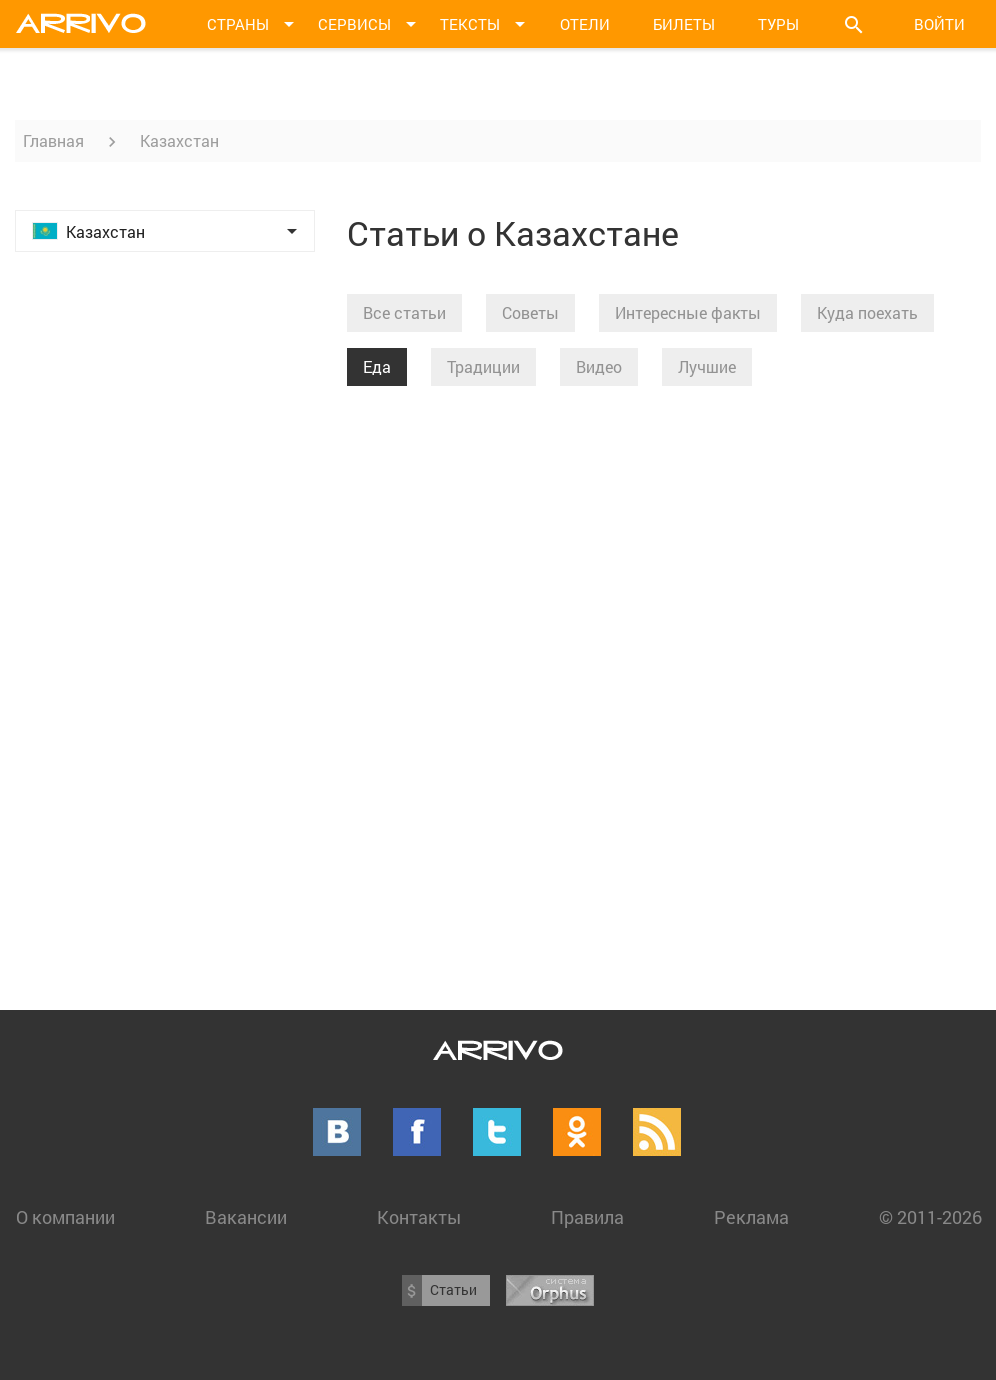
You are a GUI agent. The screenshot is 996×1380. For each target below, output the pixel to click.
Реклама (751, 1217)
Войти (939, 24)
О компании (65, 1217)
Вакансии (246, 1217)
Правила (587, 1217)
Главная (53, 140)
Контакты (419, 1217)
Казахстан (179, 140)
